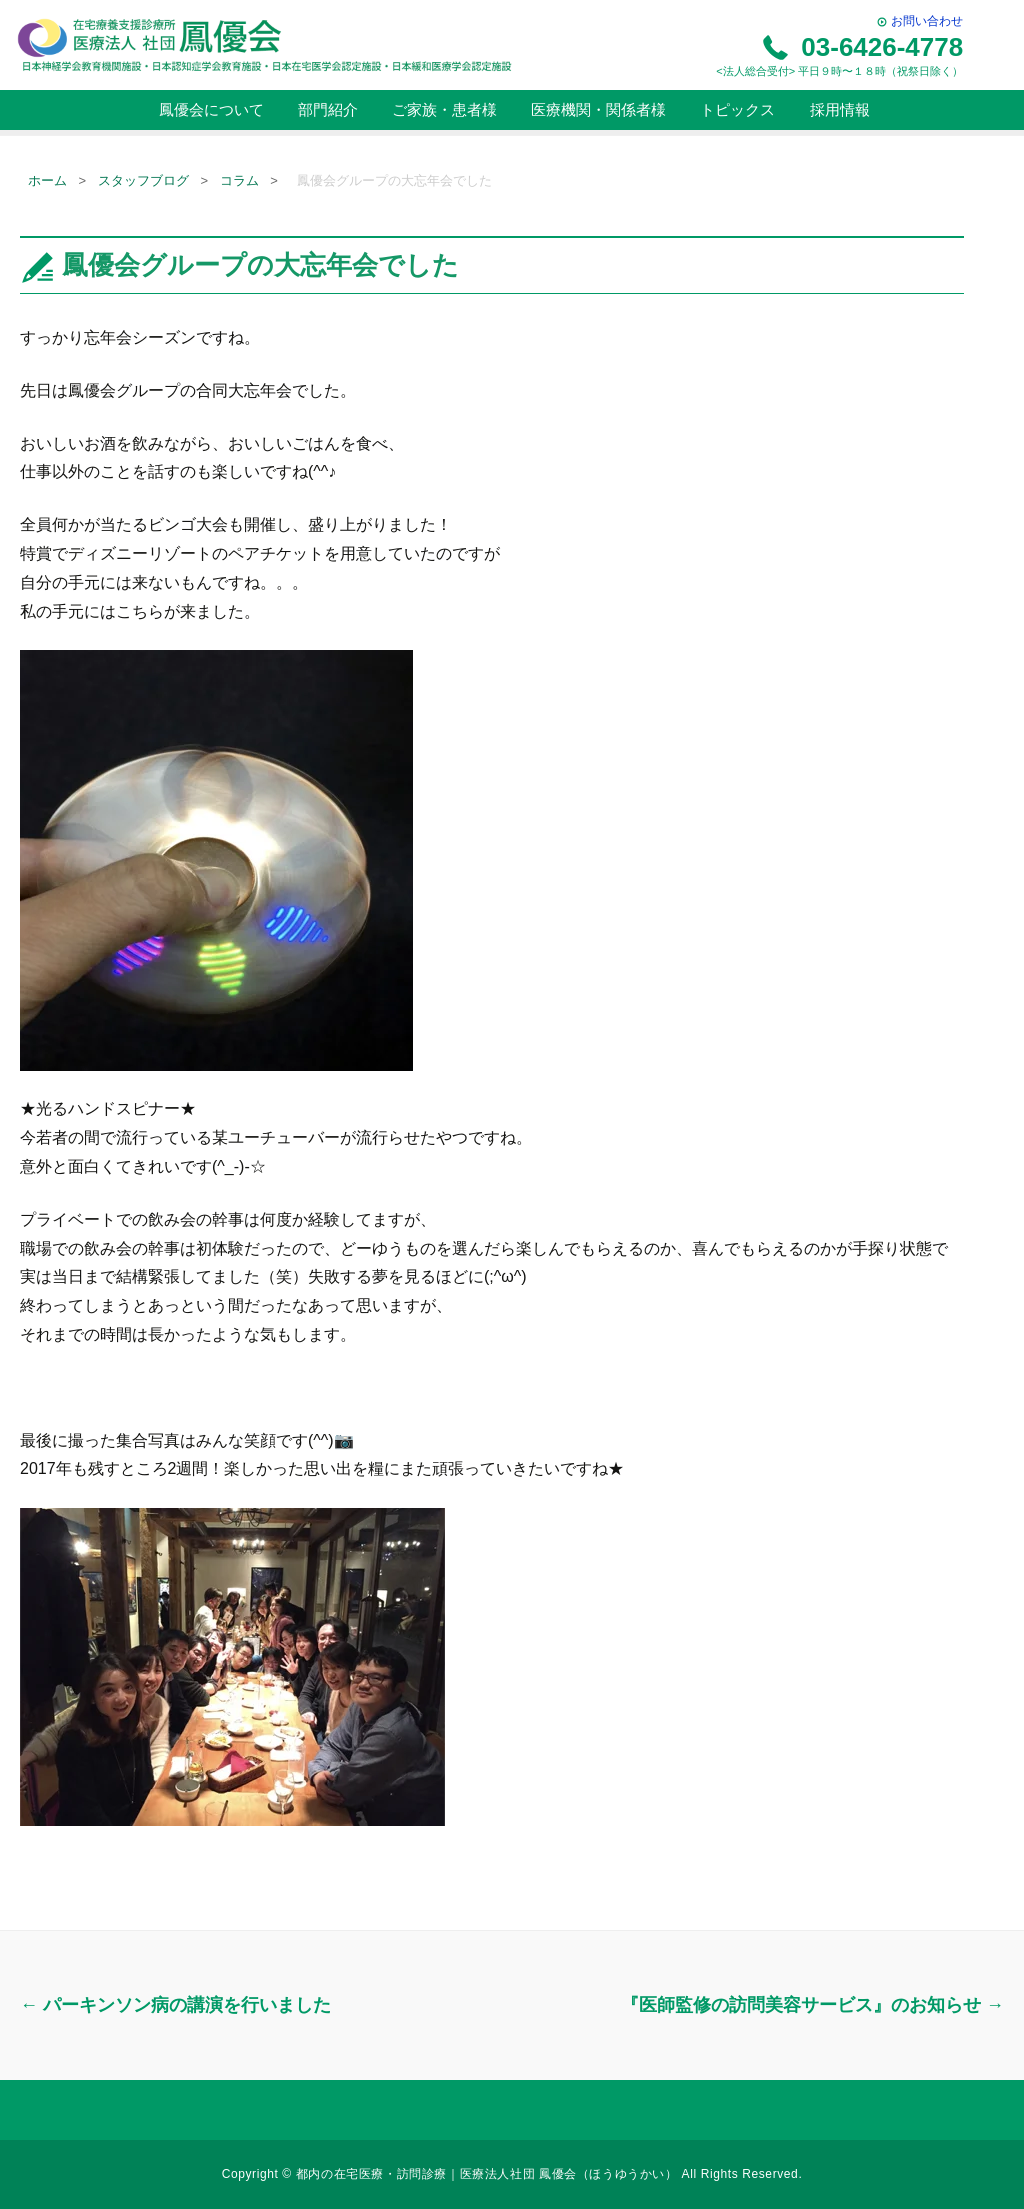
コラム (239, 180)
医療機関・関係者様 (596, 109)
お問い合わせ (919, 21)
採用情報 (837, 109)
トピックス (735, 109)
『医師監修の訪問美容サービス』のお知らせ (812, 2005)
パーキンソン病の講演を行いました (175, 2005)
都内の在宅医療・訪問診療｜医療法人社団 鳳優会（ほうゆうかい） (489, 2174)
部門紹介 (326, 109)
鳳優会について (208, 109)
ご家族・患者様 (442, 109)
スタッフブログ (143, 180)
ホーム (47, 180)
